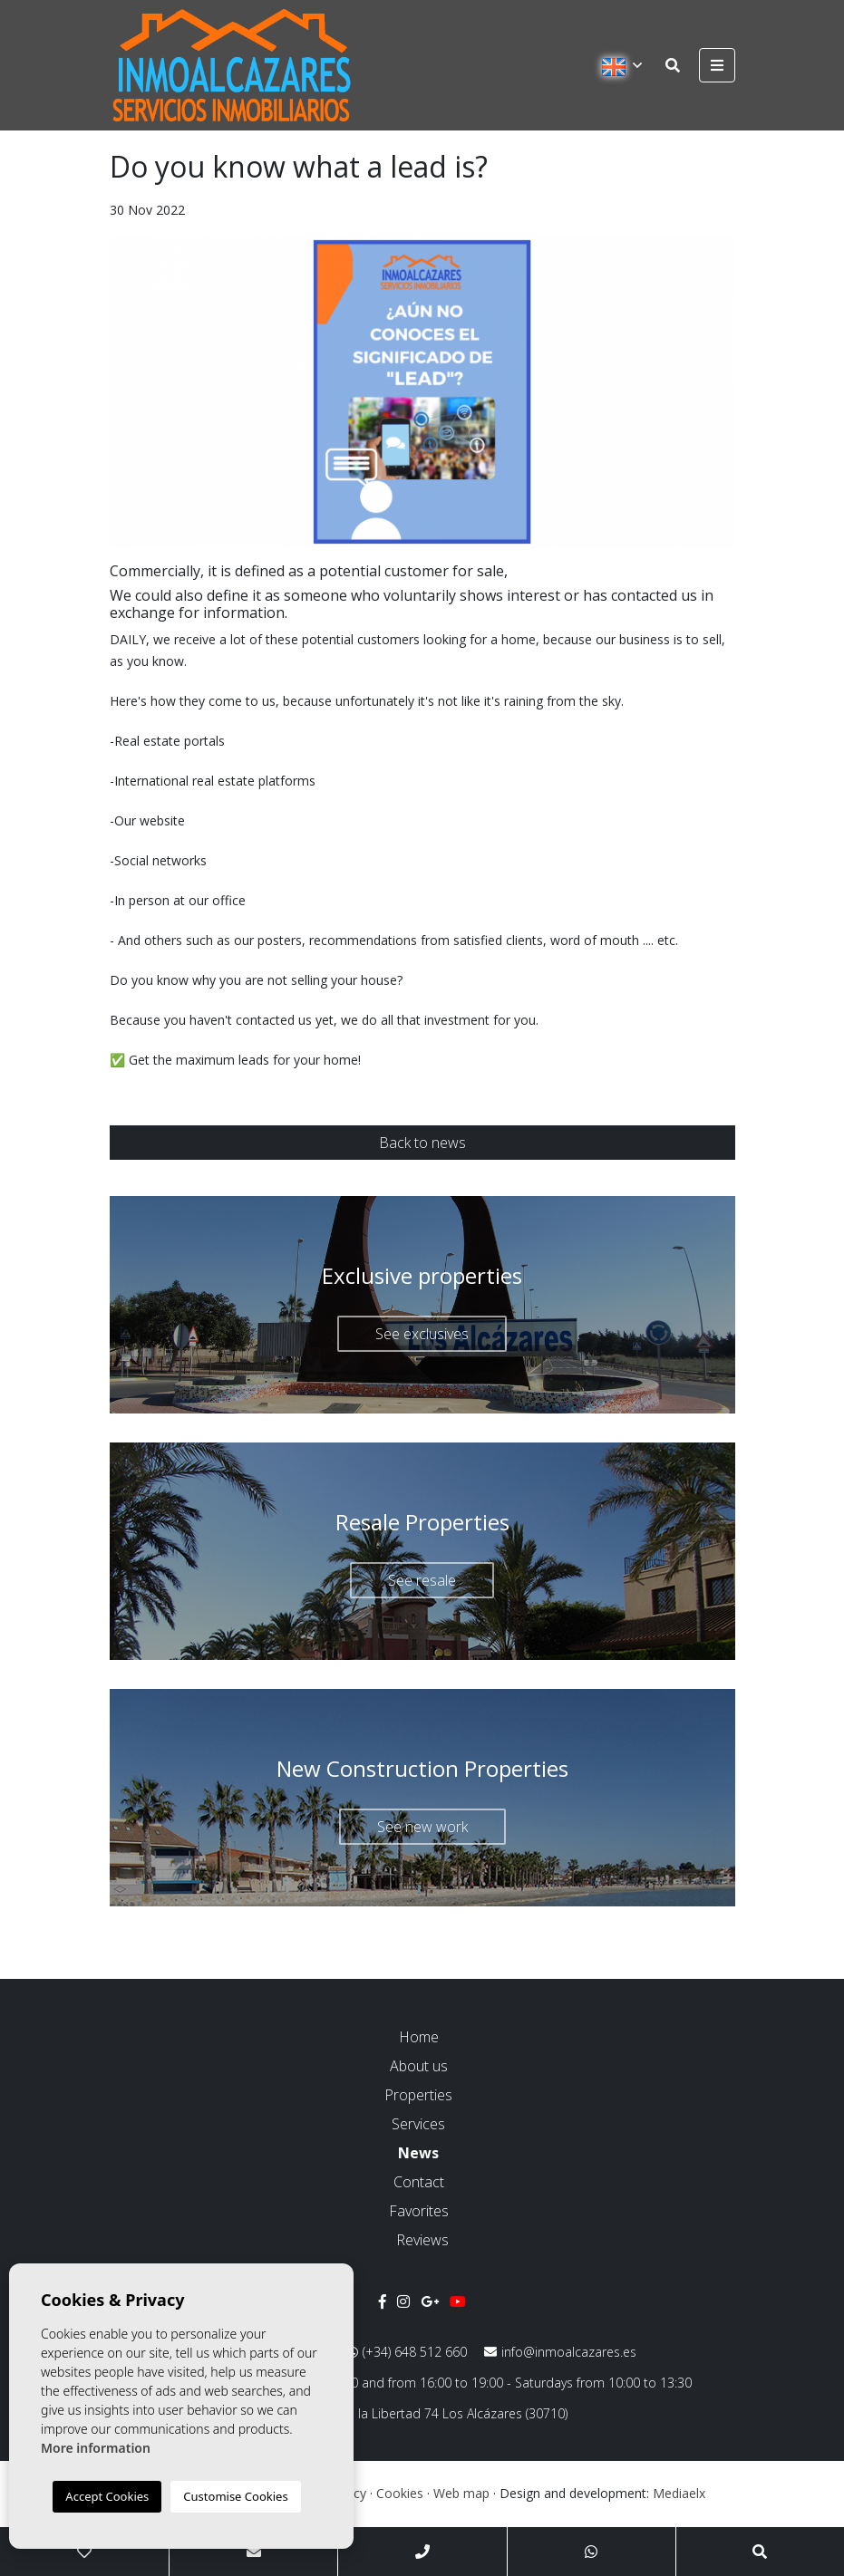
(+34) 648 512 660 (407, 2351)
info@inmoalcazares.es (560, 2351)
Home (419, 2037)
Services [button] (418, 2124)
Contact (418, 2182)
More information (95, 2447)
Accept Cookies (107, 2496)
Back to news (422, 1143)
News (418, 2153)
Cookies (399, 2493)
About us (419, 2066)
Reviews (422, 2240)
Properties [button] (418, 2095)
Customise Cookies (235, 2496)
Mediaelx (679, 2493)
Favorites (419, 2211)
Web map (461, 2493)
